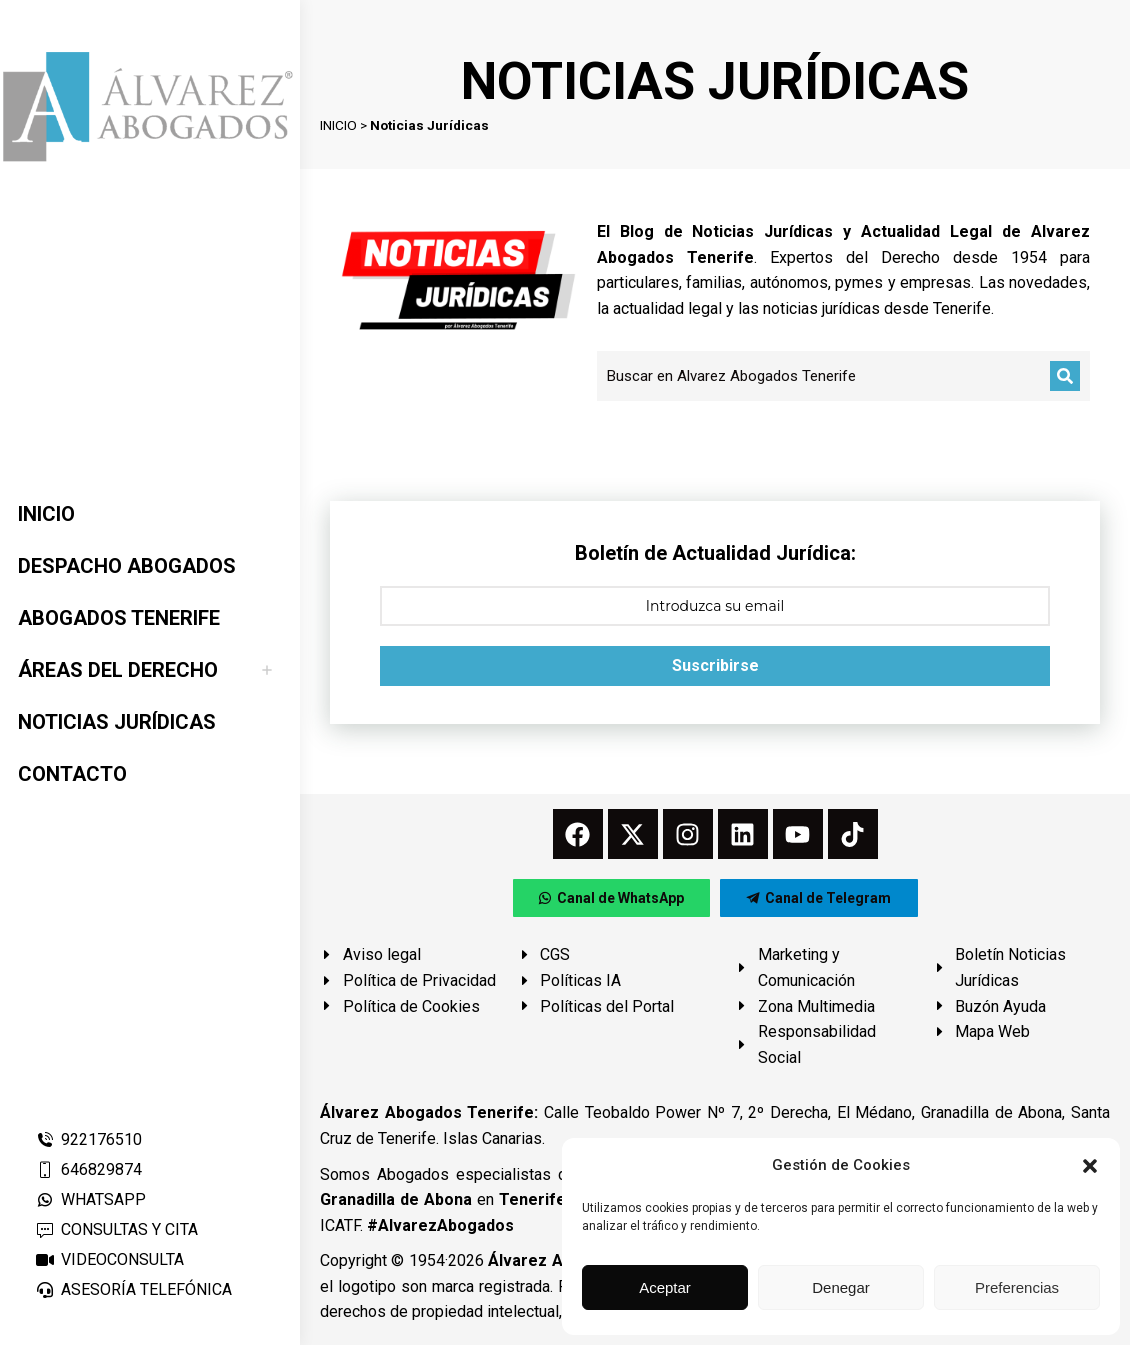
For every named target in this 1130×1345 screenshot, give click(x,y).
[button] (1090, 1166)
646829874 (88, 1169)
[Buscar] (1065, 376)
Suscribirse (715, 665)
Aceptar (665, 1287)
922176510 (88, 1139)
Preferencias (1017, 1287)
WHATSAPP (90, 1199)
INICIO (338, 125)
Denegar (841, 1287)
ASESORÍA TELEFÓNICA (133, 1289)
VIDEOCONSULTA (109, 1259)
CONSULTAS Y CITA (116, 1229)
